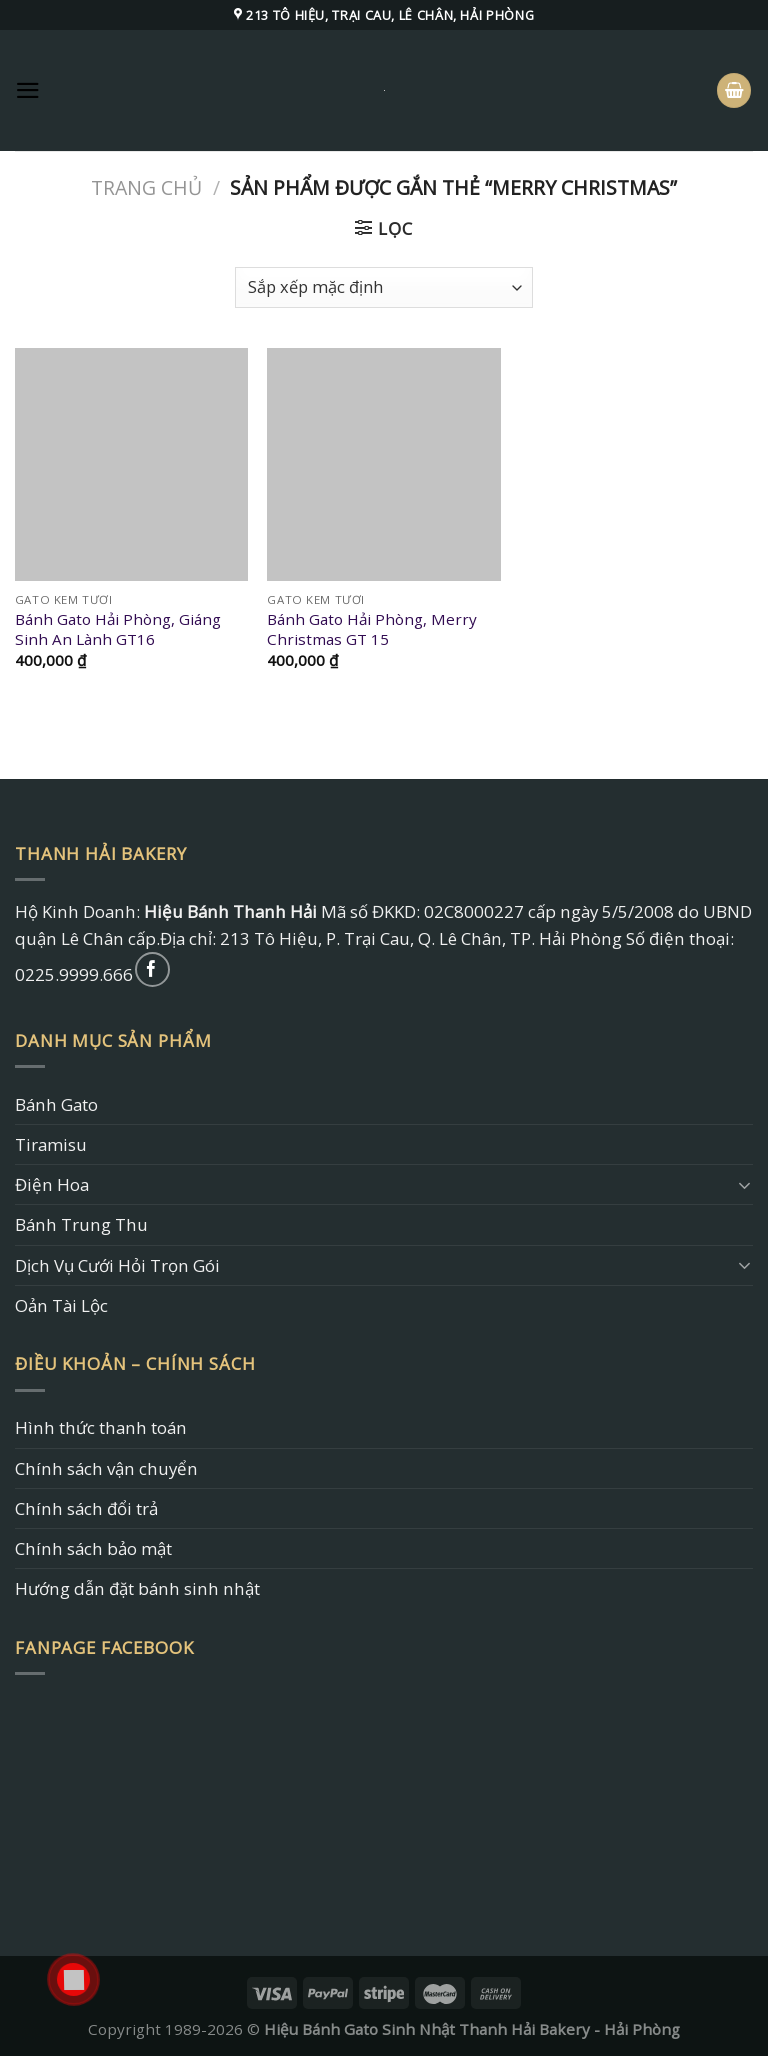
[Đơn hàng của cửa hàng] (384, 287)
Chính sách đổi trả (86, 1508)
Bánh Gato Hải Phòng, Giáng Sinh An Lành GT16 (118, 629)
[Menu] (28, 90)
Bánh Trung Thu (81, 1224)
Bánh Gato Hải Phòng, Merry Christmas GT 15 (372, 629)
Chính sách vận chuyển (106, 1468)
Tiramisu (51, 1144)
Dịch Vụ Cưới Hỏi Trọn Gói (117, 1265)
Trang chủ (146, 187)
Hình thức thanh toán (101, 1427)
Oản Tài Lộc (61, 1305)
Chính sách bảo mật (93, 1548)
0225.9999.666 (74, 974)
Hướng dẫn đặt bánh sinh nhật (137, 1588)
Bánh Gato (56, 1104)
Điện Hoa (52, 1184)
